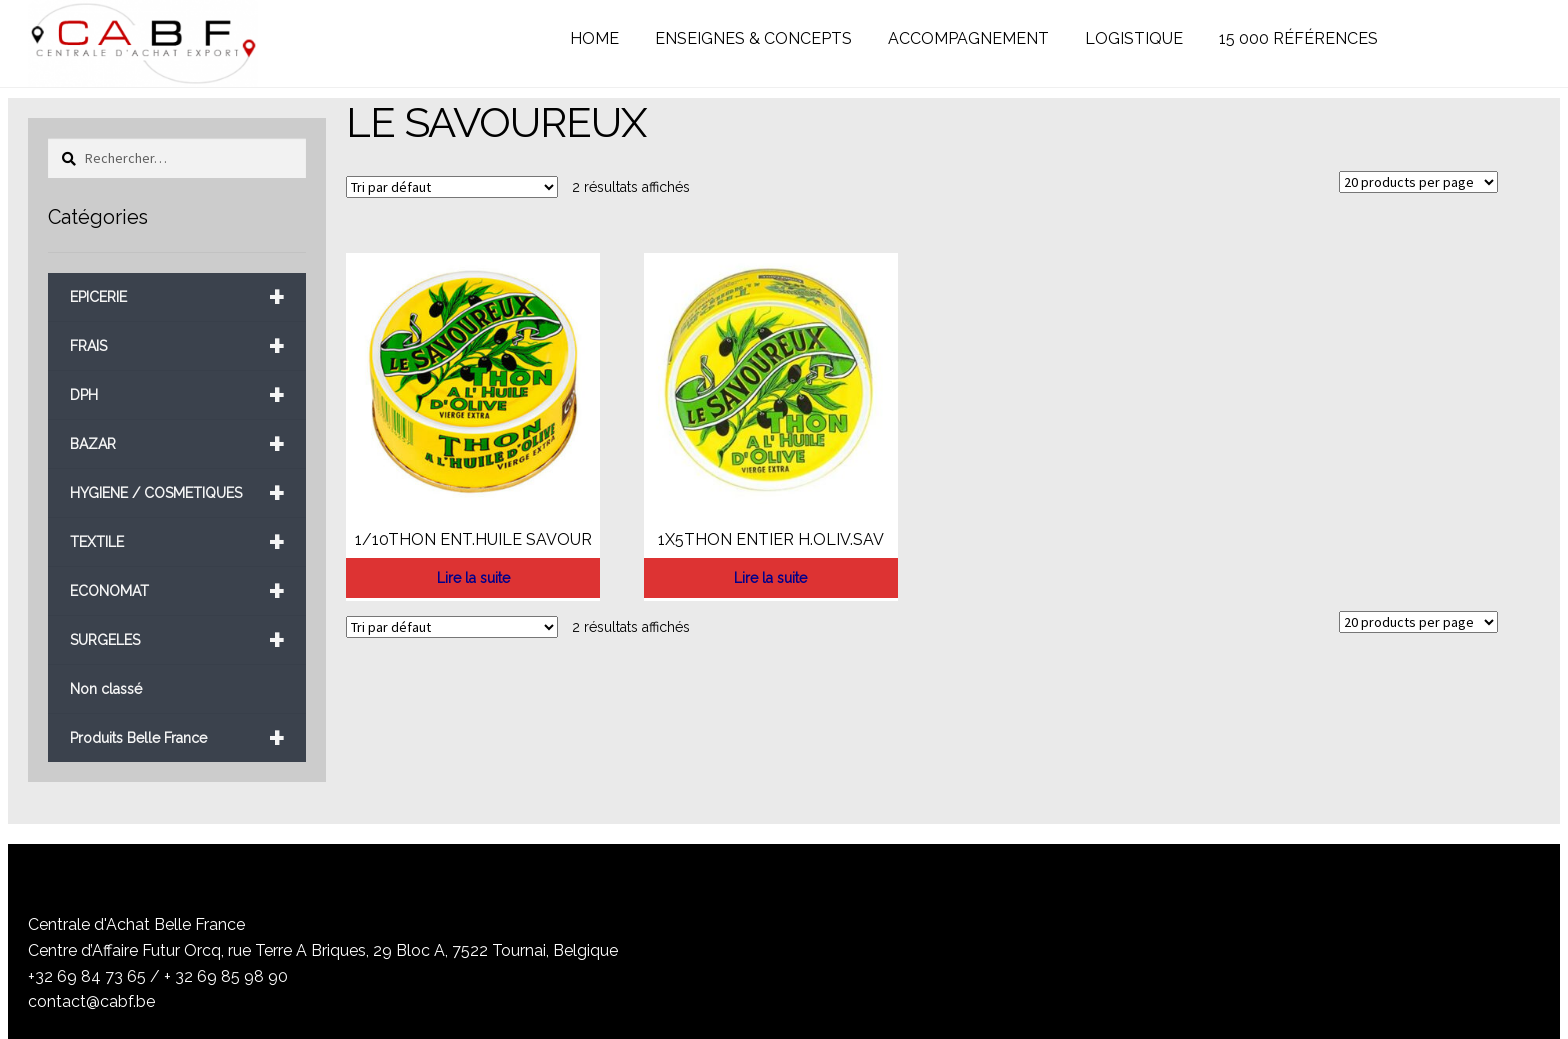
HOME (594, 38)
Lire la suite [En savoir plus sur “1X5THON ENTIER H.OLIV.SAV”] (770, 578)
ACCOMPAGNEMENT (968, 38)
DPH (177, 395)
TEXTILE (177, 542)
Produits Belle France (177, 738)
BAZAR (177, 444)
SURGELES (177, 640)
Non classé (106, 689)
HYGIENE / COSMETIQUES (177, 493)
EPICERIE (177, 297)
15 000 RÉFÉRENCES (1298, 38)
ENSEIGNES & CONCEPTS (753, 38)
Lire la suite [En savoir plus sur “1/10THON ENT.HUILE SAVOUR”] (473, 578)
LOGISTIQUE (1134, 38)
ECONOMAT (177, 591)
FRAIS (177, 346)
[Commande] (452, 187)
